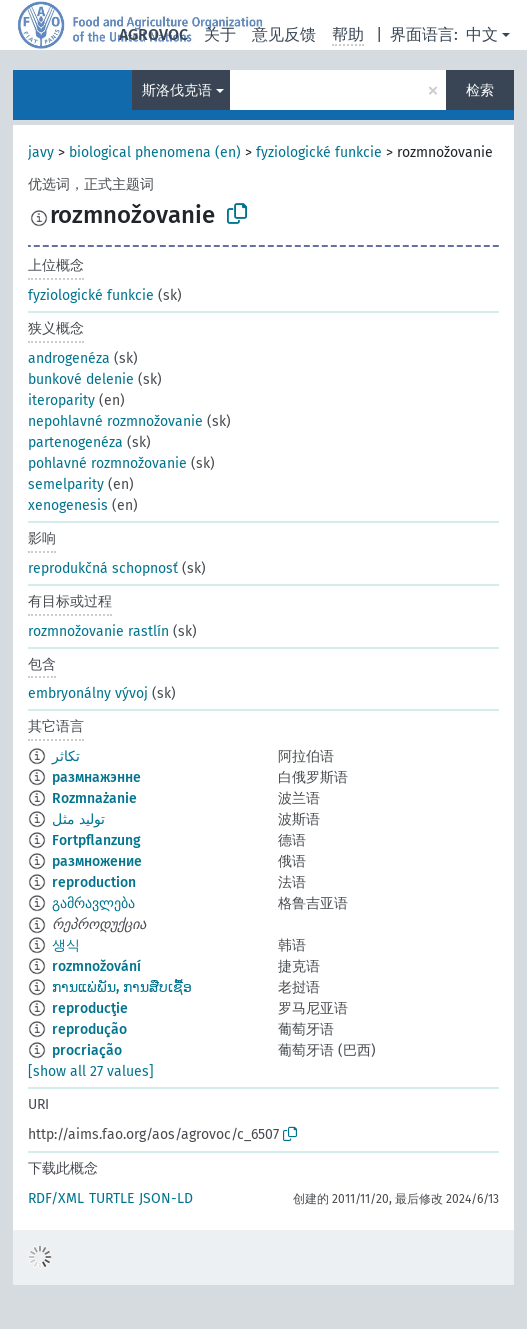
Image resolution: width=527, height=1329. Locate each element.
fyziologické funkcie (319, 152)
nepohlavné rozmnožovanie (115, 421)
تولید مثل (78, 819)
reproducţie (90, 1008)
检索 (480, 90)
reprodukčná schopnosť (103, 568)
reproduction (94, 882)
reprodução (89, 1029)
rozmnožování (96, 966)
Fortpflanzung (96, 840)
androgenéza (69, 358)
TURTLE (111, 1198)
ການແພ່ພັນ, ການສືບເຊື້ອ (122, 987)
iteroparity (61, 400)
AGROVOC (153, 34)
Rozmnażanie (94, 798)
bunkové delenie (81, 379)
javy (41, 152)
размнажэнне (96, 777)
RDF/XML (56, 1198)
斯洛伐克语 (177, 90)
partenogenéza (75, 442)
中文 (482, 34)
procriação (87, 1050)
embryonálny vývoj (88, 693)
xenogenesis (68, 505)
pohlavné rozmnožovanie (107, 463)
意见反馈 (284, 34)
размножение (97, 861)
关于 (220, 34)
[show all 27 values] (91, 1071)
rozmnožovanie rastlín (98, 631)
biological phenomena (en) (155, 152)
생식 (66, 945)
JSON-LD (166, 1198)
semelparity (66, 484)
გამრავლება (93, 903)
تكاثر (66, 756)
